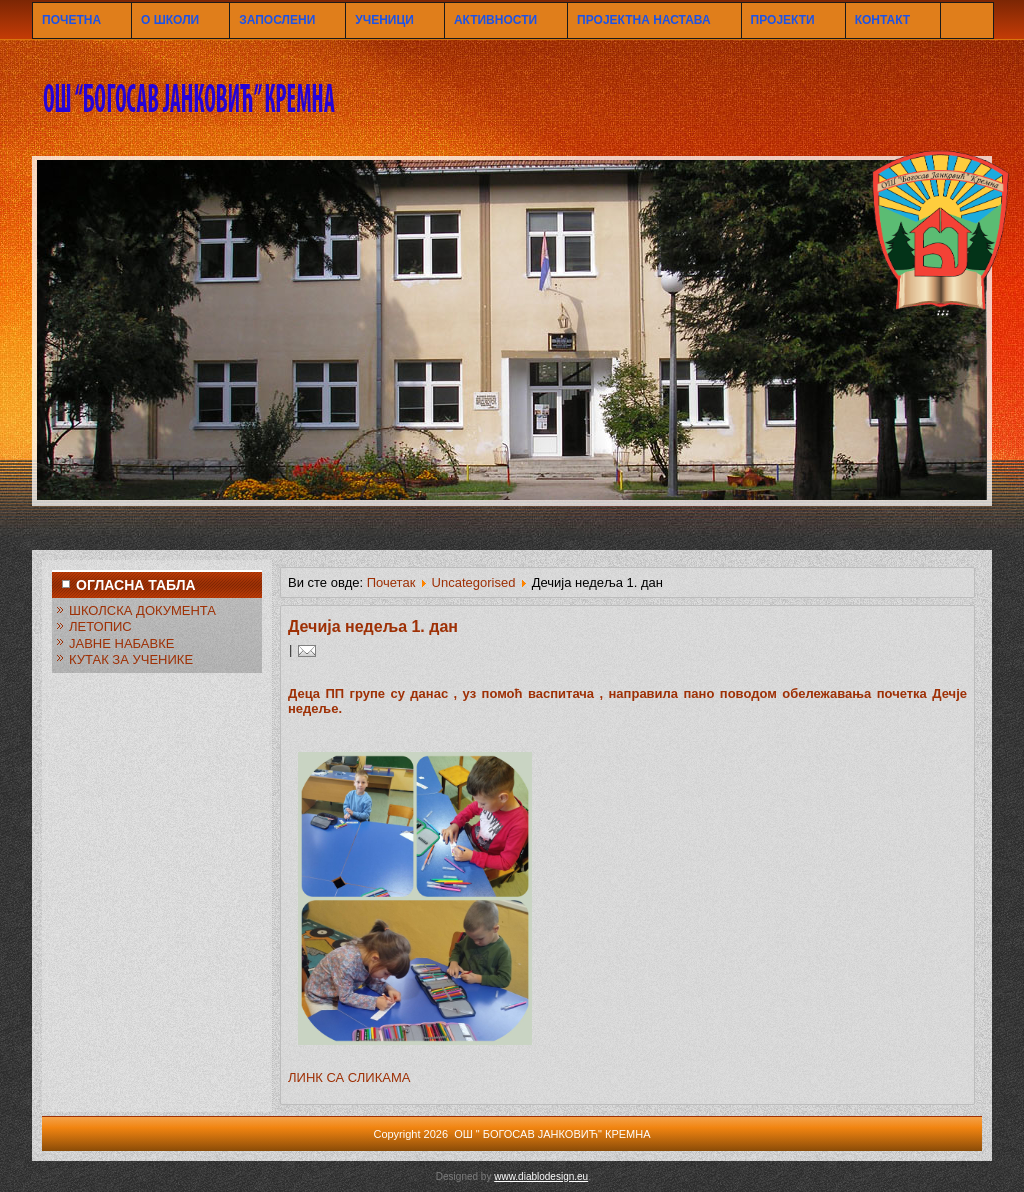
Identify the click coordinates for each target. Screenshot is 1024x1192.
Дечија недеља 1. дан (373, 626)
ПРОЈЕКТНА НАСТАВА (643, 20)
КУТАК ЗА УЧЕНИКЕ (131, 659)
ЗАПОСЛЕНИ (277, 20)
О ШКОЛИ (170, 20)
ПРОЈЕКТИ (783, 20)
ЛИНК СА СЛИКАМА (349, 1077)
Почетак (391, 582)
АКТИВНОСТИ (495, 20)
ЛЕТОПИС (100, 626)
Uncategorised (474, 582)
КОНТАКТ (883, 20)
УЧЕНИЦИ (384, 20)
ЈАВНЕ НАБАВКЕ (121, 643)
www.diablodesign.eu (541, 1176)
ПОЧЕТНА (71, 20)
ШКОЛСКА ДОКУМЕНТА (142, 610)
